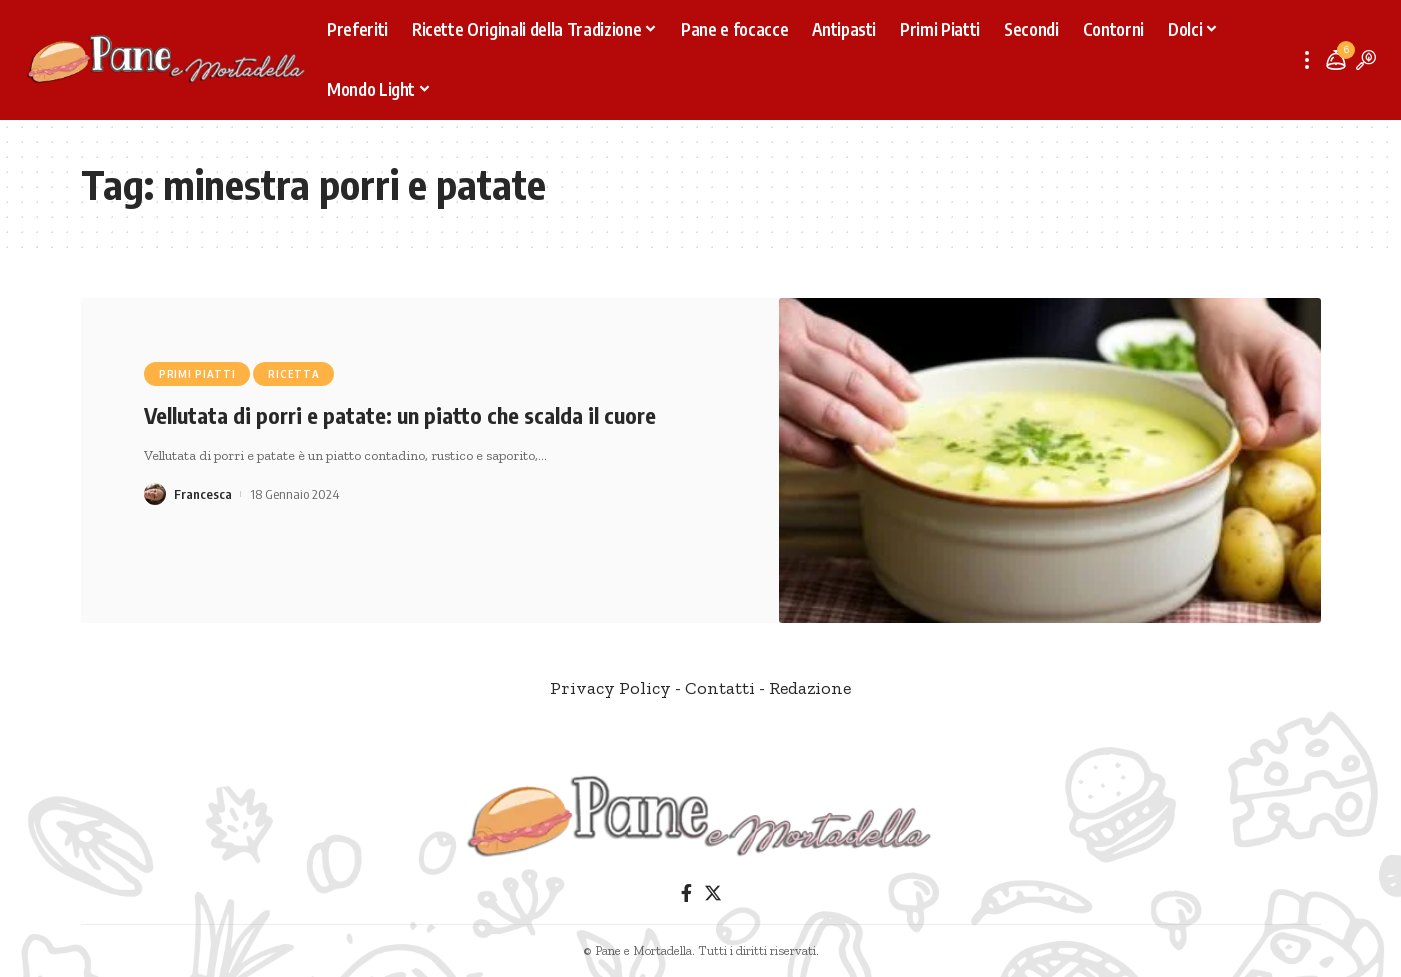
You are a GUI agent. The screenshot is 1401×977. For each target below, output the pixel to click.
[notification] (1336, 60)
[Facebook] (685, 893)
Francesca (203, 494)
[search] (1366, 60)
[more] (1307, 60)
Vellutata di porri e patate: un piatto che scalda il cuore (400, 415)
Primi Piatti (197, 374)
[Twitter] (712, 893)
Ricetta (293, 374)
